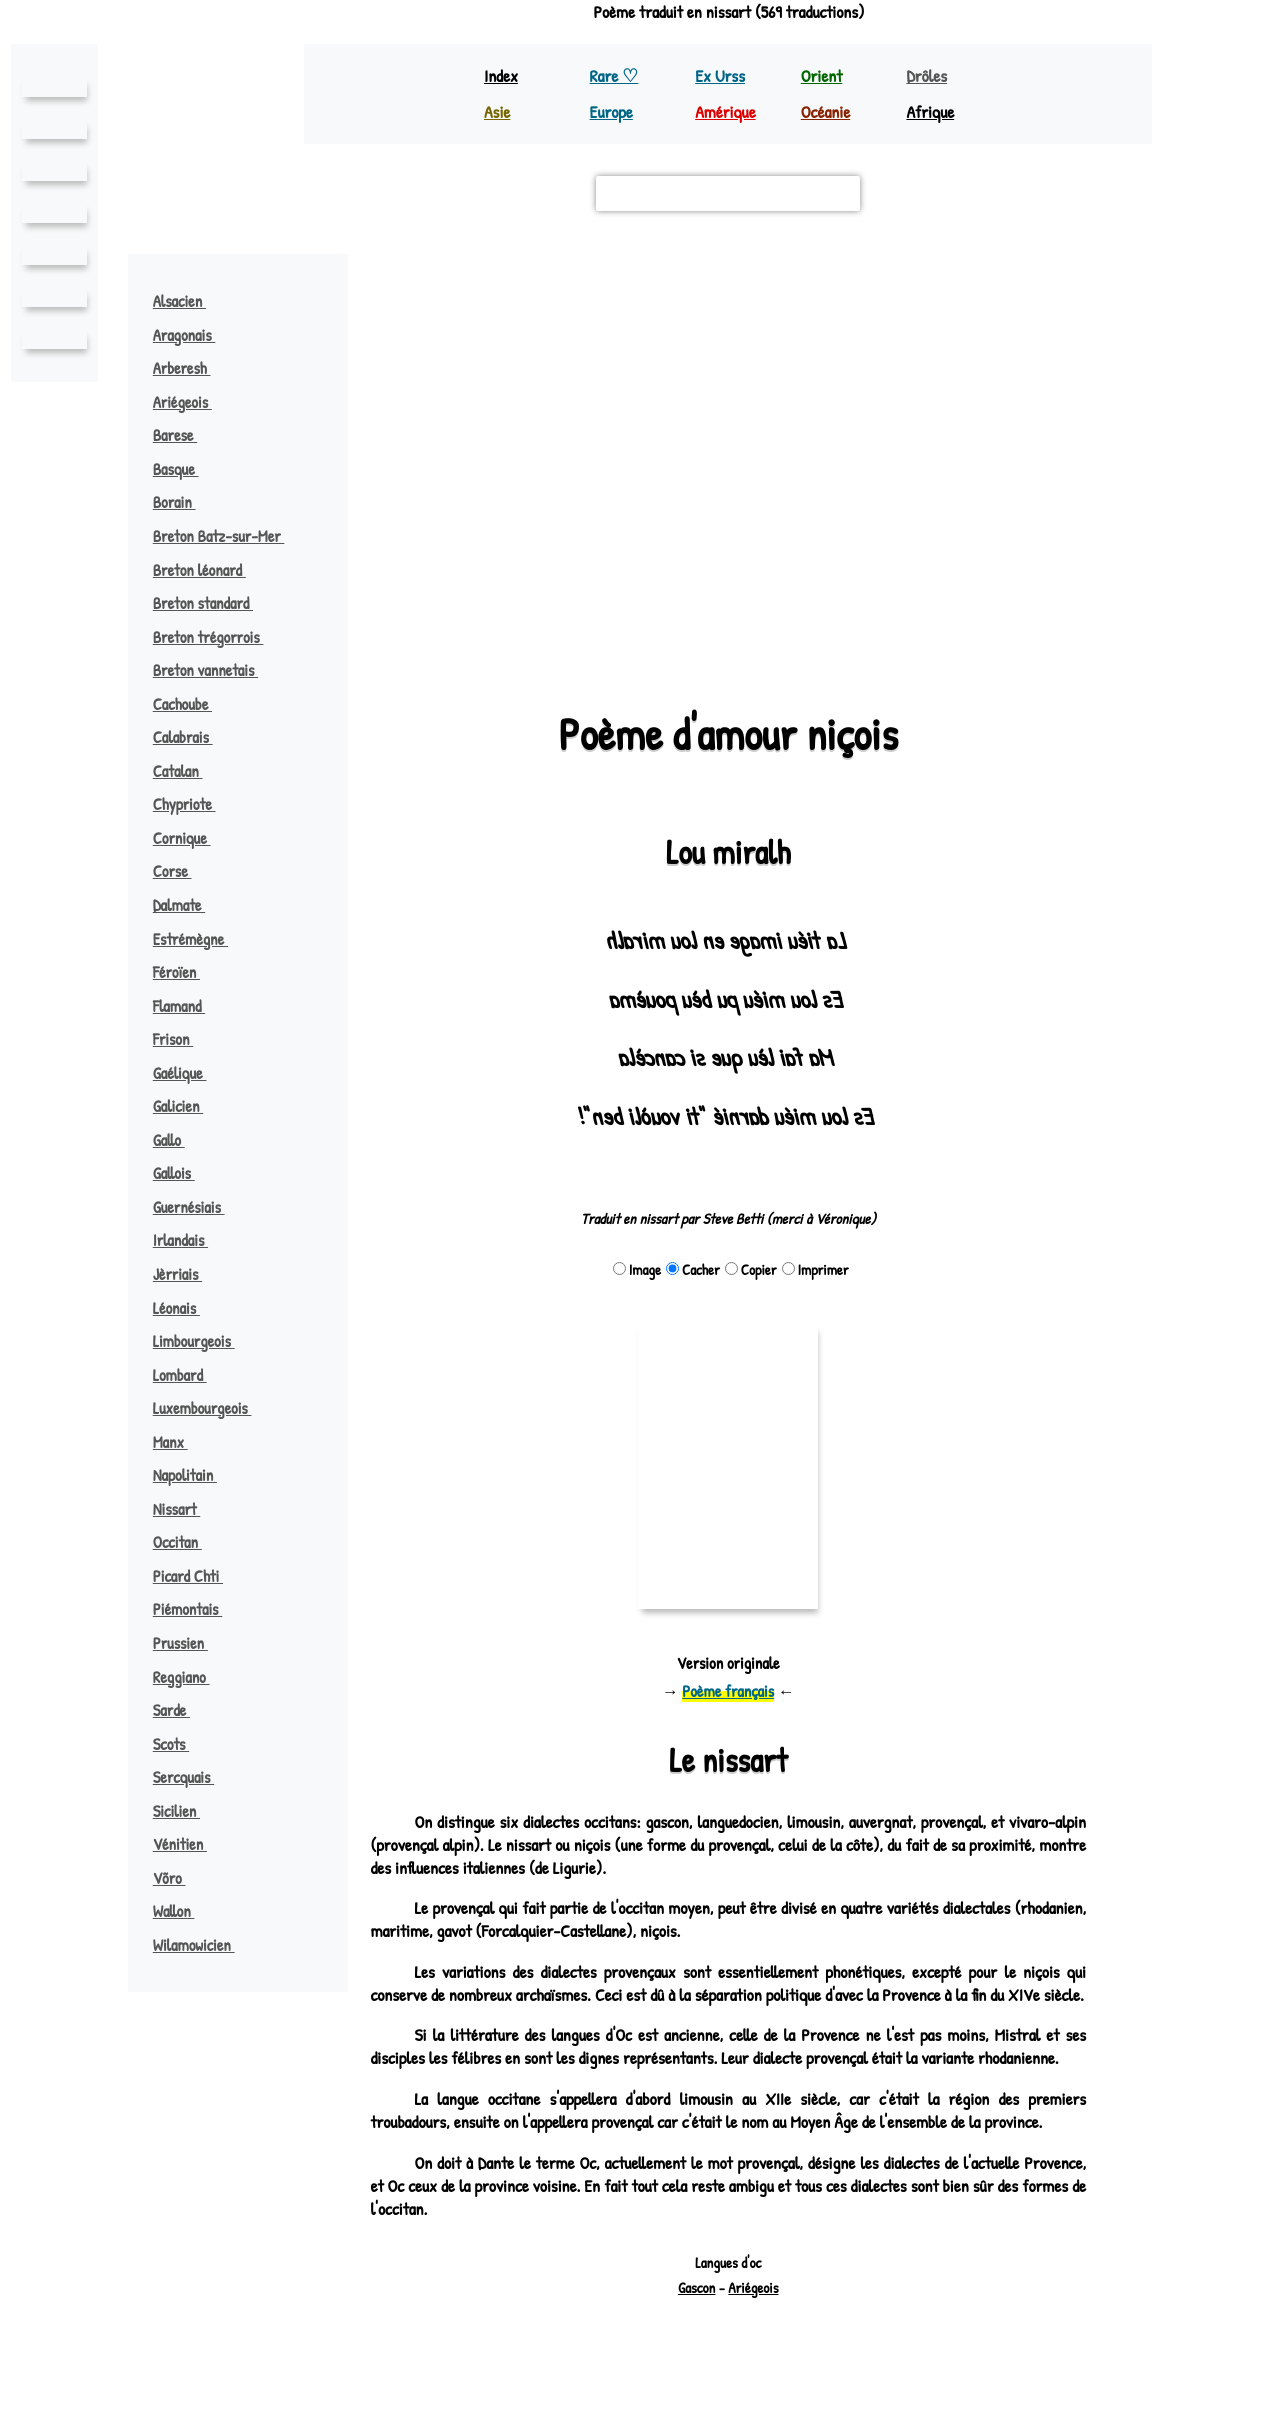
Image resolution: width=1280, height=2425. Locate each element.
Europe (613, 111)
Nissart (187, 1509)
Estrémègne (199, 939)
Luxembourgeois (212, 1408)
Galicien (187, 1106)
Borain (183, 502)
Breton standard (214, 603)
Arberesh (192, 368)
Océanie (827, 111)
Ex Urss (720, 75)
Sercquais (194, 1777)
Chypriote (194, 804)
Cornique (191, 838)
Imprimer (815, 1269)
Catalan (188, 771)
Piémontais (196, 1609)
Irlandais (190, 1240)
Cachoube (193, 704)
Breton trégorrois (219, 637)
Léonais (185, 1308)
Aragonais (195, 335)
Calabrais (193, 737)
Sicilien (185, 1811)
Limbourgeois (203, 1341)
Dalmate (189, 905)
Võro (179, 1878)
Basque (185, 469)
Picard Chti (198, 1576)
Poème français (728, 1691)
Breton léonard (209, 570)
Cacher (694, 1269)
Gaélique (189, 1073)
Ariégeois (192, 402)
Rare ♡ (616, 75)
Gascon (697, 2333)
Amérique (727, 111)
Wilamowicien (203, 1945)
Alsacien (189, 301)
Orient (822, 75)
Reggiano (191, 1677)
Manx (180, 1442)
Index (501, 75)
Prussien (190, 1643)
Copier (751, 1269)
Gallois (183, 1173)
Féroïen (185, 972)
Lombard (190, 1375)
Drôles (928, 75)
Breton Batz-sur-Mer (230, 536)
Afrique (932, 111)
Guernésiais (198, 1207)
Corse (182, 871)
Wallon (183, 1911)
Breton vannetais (215, 670)
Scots (181, 1744)
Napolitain (195, 1475)
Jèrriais (187, 1274)
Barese (184, 435)
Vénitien (187, 1844)
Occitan (187, 1542)
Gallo (178, 1140)
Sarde (181, 1710)
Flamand (189, 1006)
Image (638, 1269)
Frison (182, 1039)
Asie (498, 111)
